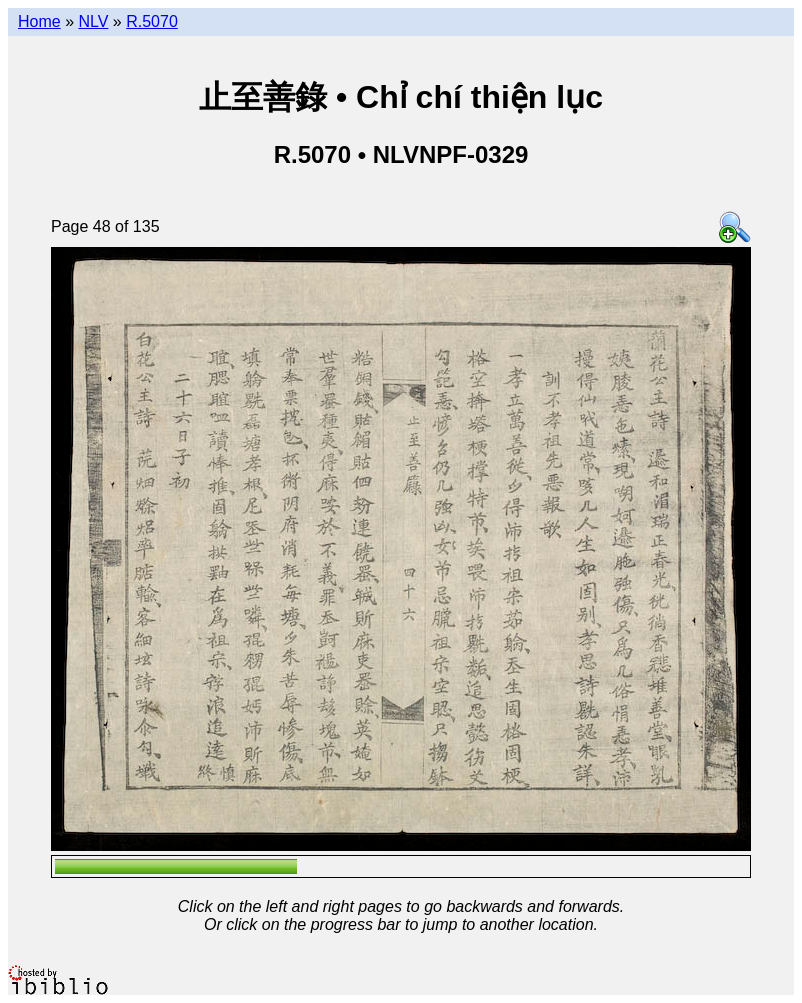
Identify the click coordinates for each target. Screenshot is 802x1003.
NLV (93, 21)
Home (39, 21)
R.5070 (152, 21)
